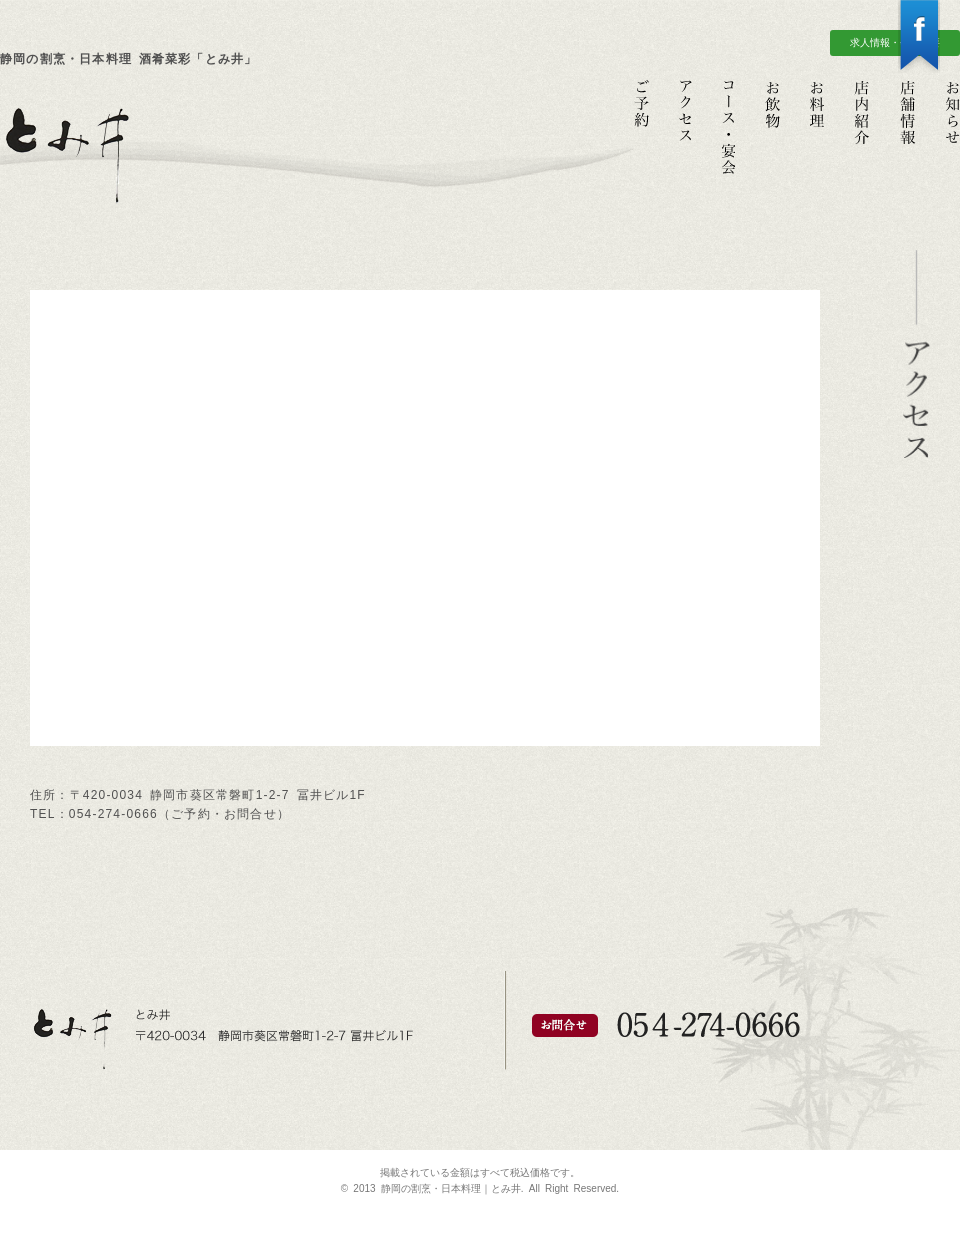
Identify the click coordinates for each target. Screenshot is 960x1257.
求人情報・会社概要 (895, 42)
